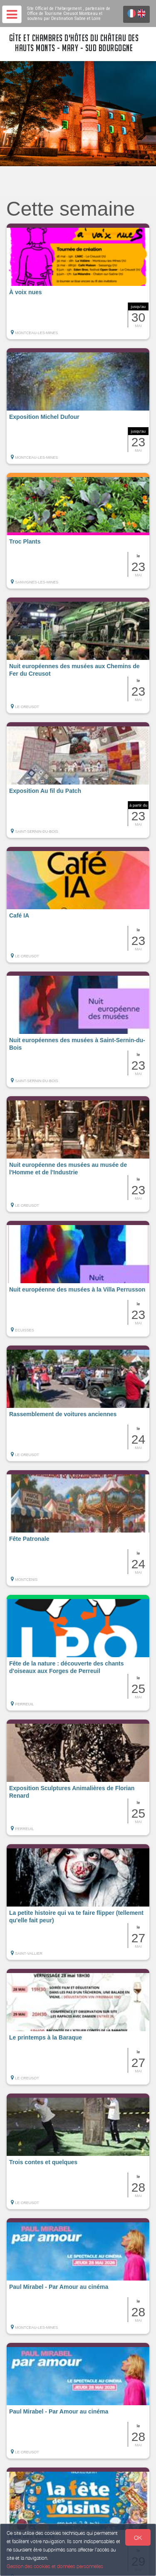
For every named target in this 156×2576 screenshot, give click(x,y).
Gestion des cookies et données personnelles (55, 2566)
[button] (78, 281)
